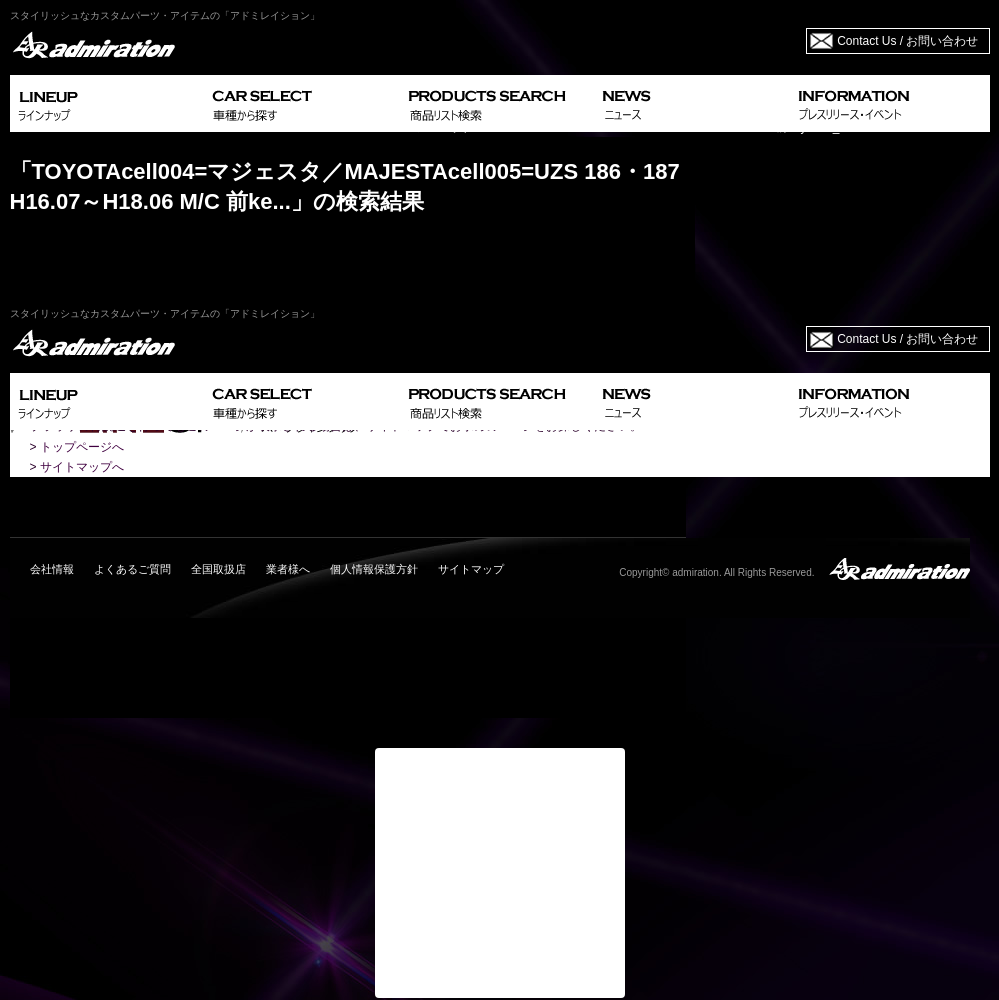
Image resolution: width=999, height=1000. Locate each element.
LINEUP (107, 103)
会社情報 (52, 569)
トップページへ (82, 447)
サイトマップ (471, 569)
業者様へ (288, 569)
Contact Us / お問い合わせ (907, 41)
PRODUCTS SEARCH (497, 103)
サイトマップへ (82, 467)
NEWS (692, 103)
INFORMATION (890, 103)
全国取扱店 (218, 569)
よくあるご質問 (132, 569)
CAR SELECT (302, 103)
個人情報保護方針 (374, 569)
